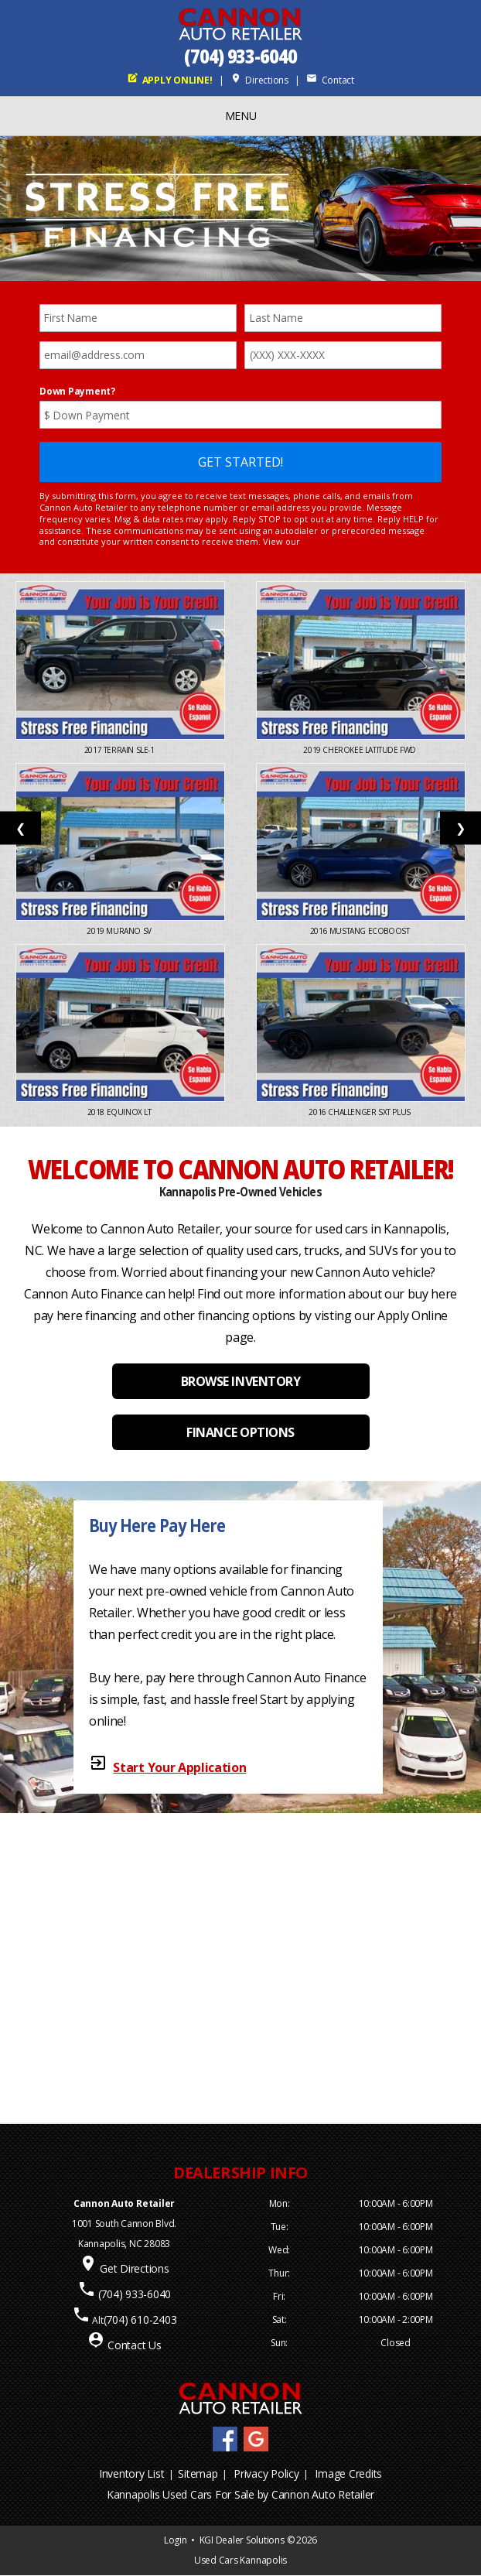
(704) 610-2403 (140, 2319)
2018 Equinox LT (120, 1112)
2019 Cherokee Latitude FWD (360, 749)
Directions (259, 80)
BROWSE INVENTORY (240, 1381)
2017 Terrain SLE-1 (120, 749)
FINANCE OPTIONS (240, 1432)
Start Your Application (179, 1767)
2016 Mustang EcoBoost (360, 930)
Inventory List (132, 2473)
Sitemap (197, 2473)
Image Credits (348, 2473)
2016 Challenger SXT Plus (360, 1112)
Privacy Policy (266, 2473)
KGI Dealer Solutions (242, 2540)
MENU (241, 115)
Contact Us (134, 2345)
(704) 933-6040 (240, 56)
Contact (330, 80)
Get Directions (134, 2268)
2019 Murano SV (120, 930)
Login (175, 2540)
